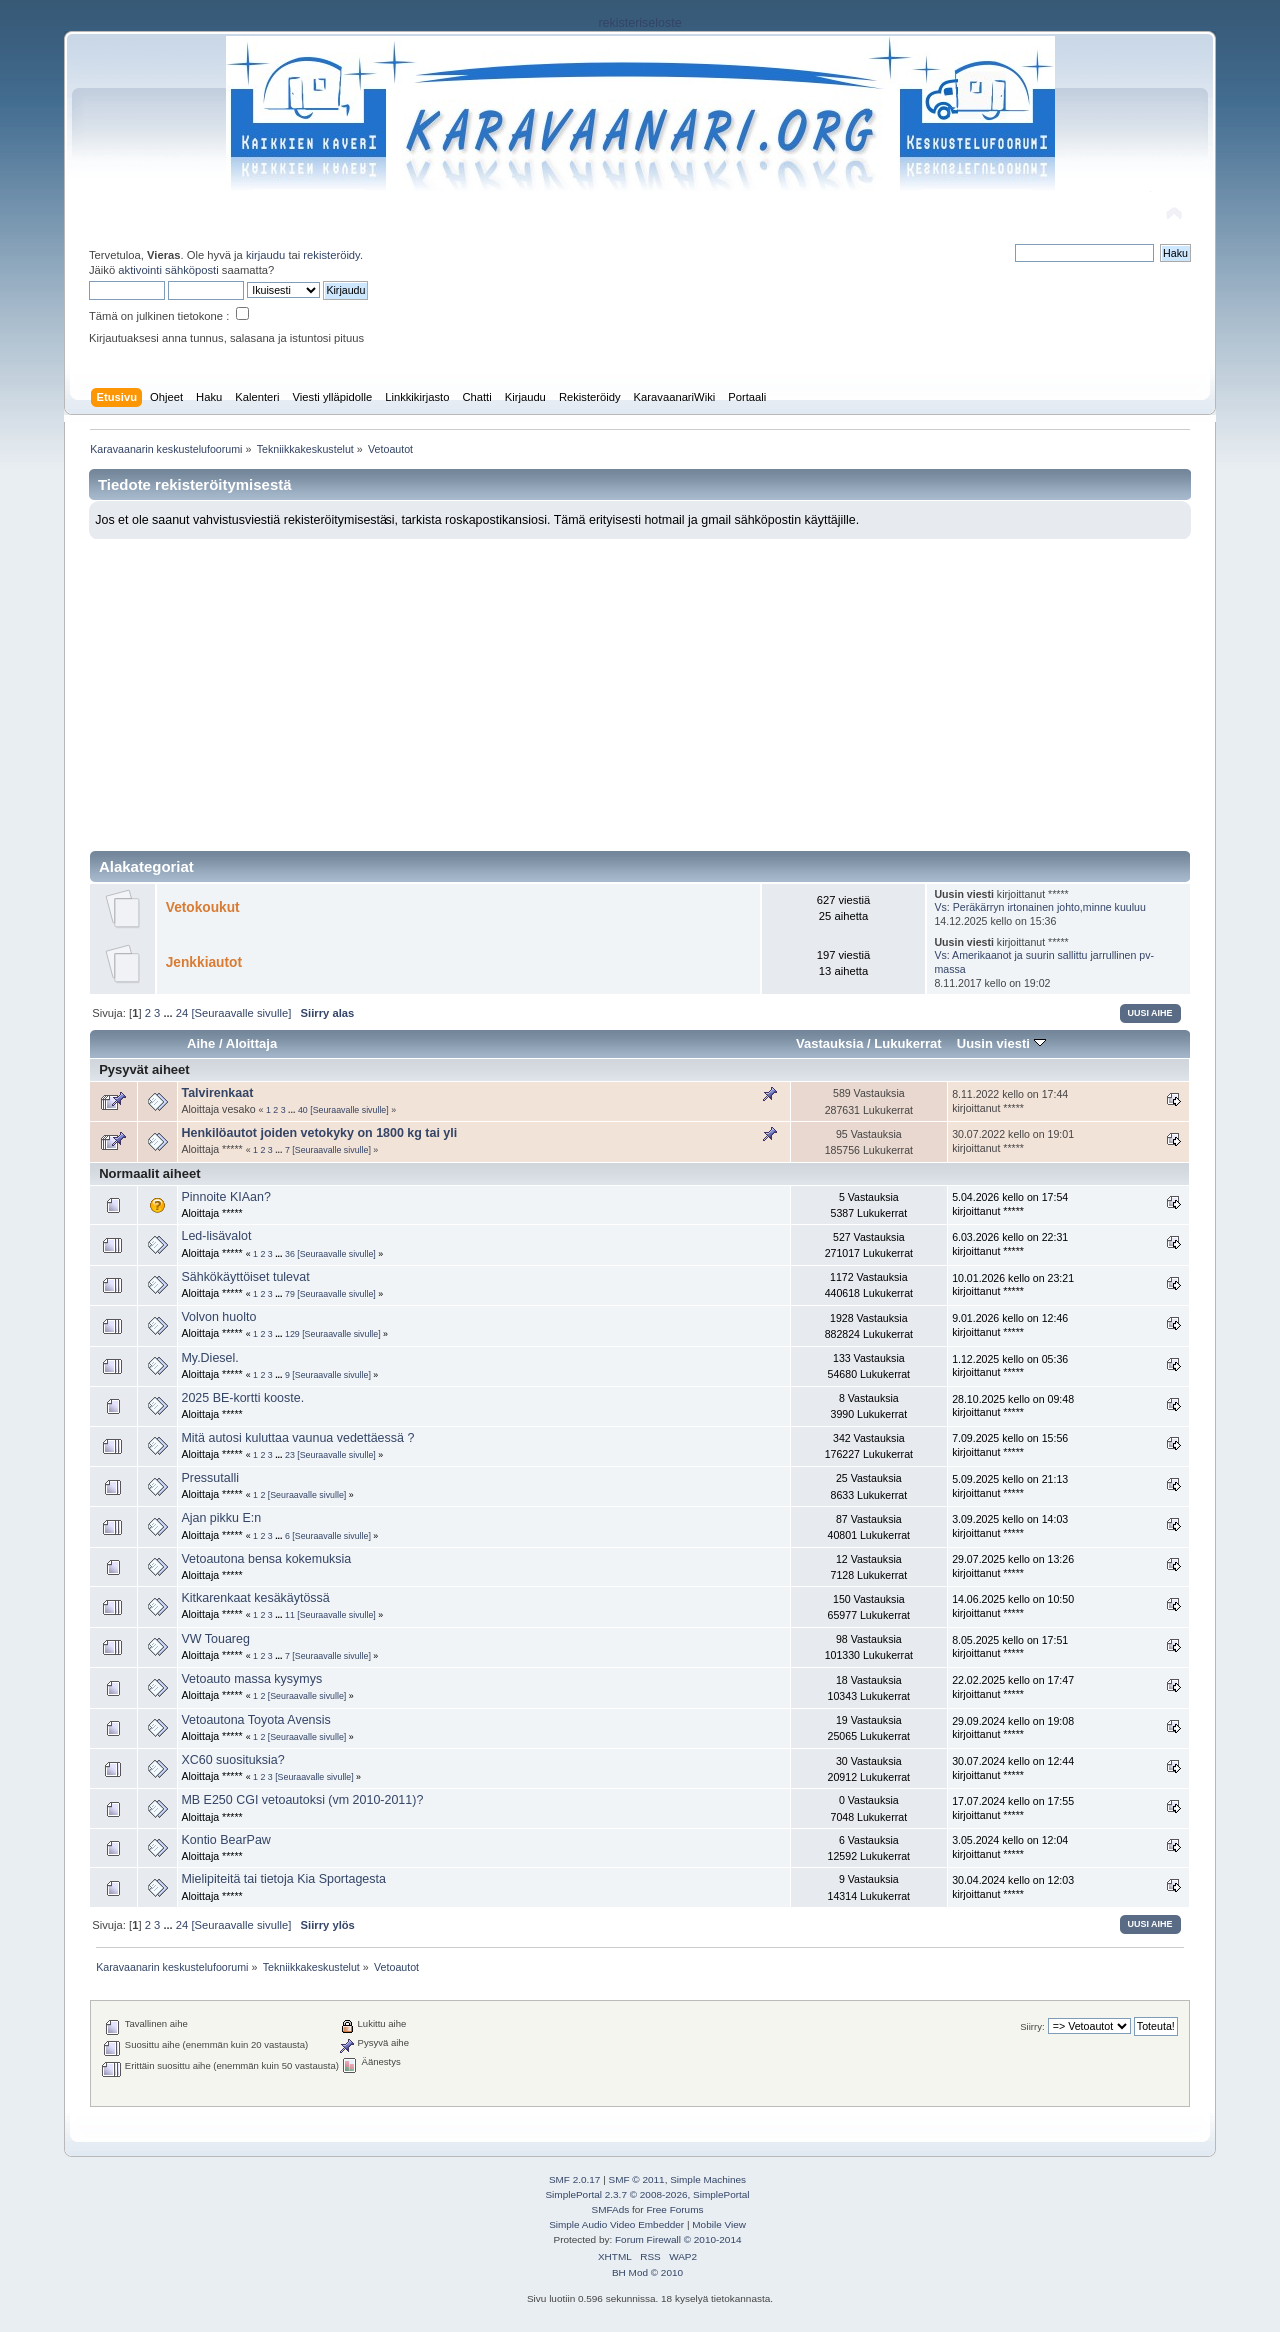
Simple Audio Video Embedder (616, 2224)
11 (290, 1615)
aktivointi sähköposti (168, 270)
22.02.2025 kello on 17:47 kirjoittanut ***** (1013, 1687)
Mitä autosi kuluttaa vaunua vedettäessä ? (297, 1438)
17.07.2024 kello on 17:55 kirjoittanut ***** (1013, 1808)
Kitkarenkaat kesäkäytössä (255, 1598)
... (169, 1013)
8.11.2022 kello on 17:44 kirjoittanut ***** (1010, 1101)
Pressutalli (210, 1478)
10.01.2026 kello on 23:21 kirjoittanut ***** (1013, 1285)
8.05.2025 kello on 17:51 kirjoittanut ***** (1010, 1647)
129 (292, 1334)
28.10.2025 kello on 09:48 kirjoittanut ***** (1013, 1406)
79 (290, 1294)
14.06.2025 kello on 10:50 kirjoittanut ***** (1013, 1606)
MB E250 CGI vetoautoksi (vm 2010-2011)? (302, 1800)
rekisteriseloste (639, 23)
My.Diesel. (209, 1358)
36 (290, 1254)
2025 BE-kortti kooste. (242, 1398)
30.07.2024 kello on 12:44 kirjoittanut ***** (1013, 1768)
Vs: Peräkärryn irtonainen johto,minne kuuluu (1039, 907)
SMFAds (611, 2209)
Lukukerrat (907, 1043)
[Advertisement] (640, 689)
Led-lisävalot (216, 1236)
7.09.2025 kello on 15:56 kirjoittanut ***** (1010, 1445)
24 (182, 1013)
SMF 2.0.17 (575, 2179)
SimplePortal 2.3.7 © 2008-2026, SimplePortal (647, 2194)
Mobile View (719, 2224)
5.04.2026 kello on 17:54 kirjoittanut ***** (1010, 1204)
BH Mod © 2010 (647, 2272)
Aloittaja (251, 1043)
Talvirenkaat (217, 1093)
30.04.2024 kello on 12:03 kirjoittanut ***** (1013, 1887)
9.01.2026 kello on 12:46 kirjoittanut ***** (1010, 1325)
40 (303, 1110)
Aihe (201, 1043)
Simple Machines (708, 2179)
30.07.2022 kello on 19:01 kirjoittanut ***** (1013, 1141)
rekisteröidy (331, 255)
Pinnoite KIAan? (225, 1197)
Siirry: (1032, 2026)
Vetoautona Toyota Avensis (255, 1720)
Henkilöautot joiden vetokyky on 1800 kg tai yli (319, 1133)
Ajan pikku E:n (221, 1518)
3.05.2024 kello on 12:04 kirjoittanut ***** (1010, 1847)
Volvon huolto (218, 1317)
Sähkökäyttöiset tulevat (245, 1277)
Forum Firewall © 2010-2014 (678, 2239)
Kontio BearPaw (225, 1840)
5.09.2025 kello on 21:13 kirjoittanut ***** (1010, 1486)
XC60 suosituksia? (232, 1760)
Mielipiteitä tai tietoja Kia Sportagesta (283, 1879)
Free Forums (674, 2209)
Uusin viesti (1001, 1043)
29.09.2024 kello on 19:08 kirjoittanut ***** (1013, 1728)
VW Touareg (215, 1639)
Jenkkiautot (204, 962)
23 (290, 1455)
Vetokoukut (203, 907)
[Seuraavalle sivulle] (241, 1013)
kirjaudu (265, 255)
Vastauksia (829, 1043)
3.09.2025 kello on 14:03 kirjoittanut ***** (1010, 1526)
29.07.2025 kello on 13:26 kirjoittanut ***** (1013, 1566)
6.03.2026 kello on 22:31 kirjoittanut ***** (1010, 1244)
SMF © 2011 (637, 2179)
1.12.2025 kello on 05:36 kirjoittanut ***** (1010, 1366)
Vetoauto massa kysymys (251, 1679)
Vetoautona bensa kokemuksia (266, 1559)
